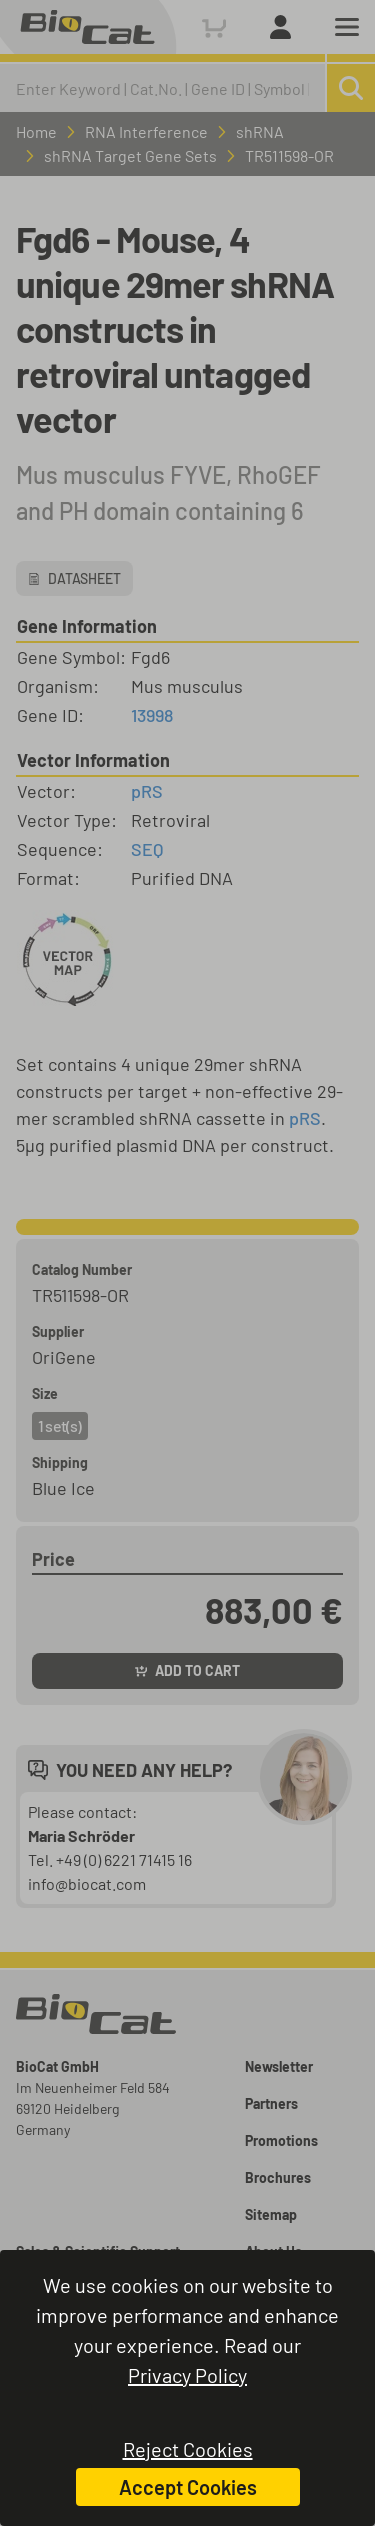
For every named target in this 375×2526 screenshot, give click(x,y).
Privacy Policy (187, 2375)
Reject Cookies (188, 2449)
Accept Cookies (188, 2487)
